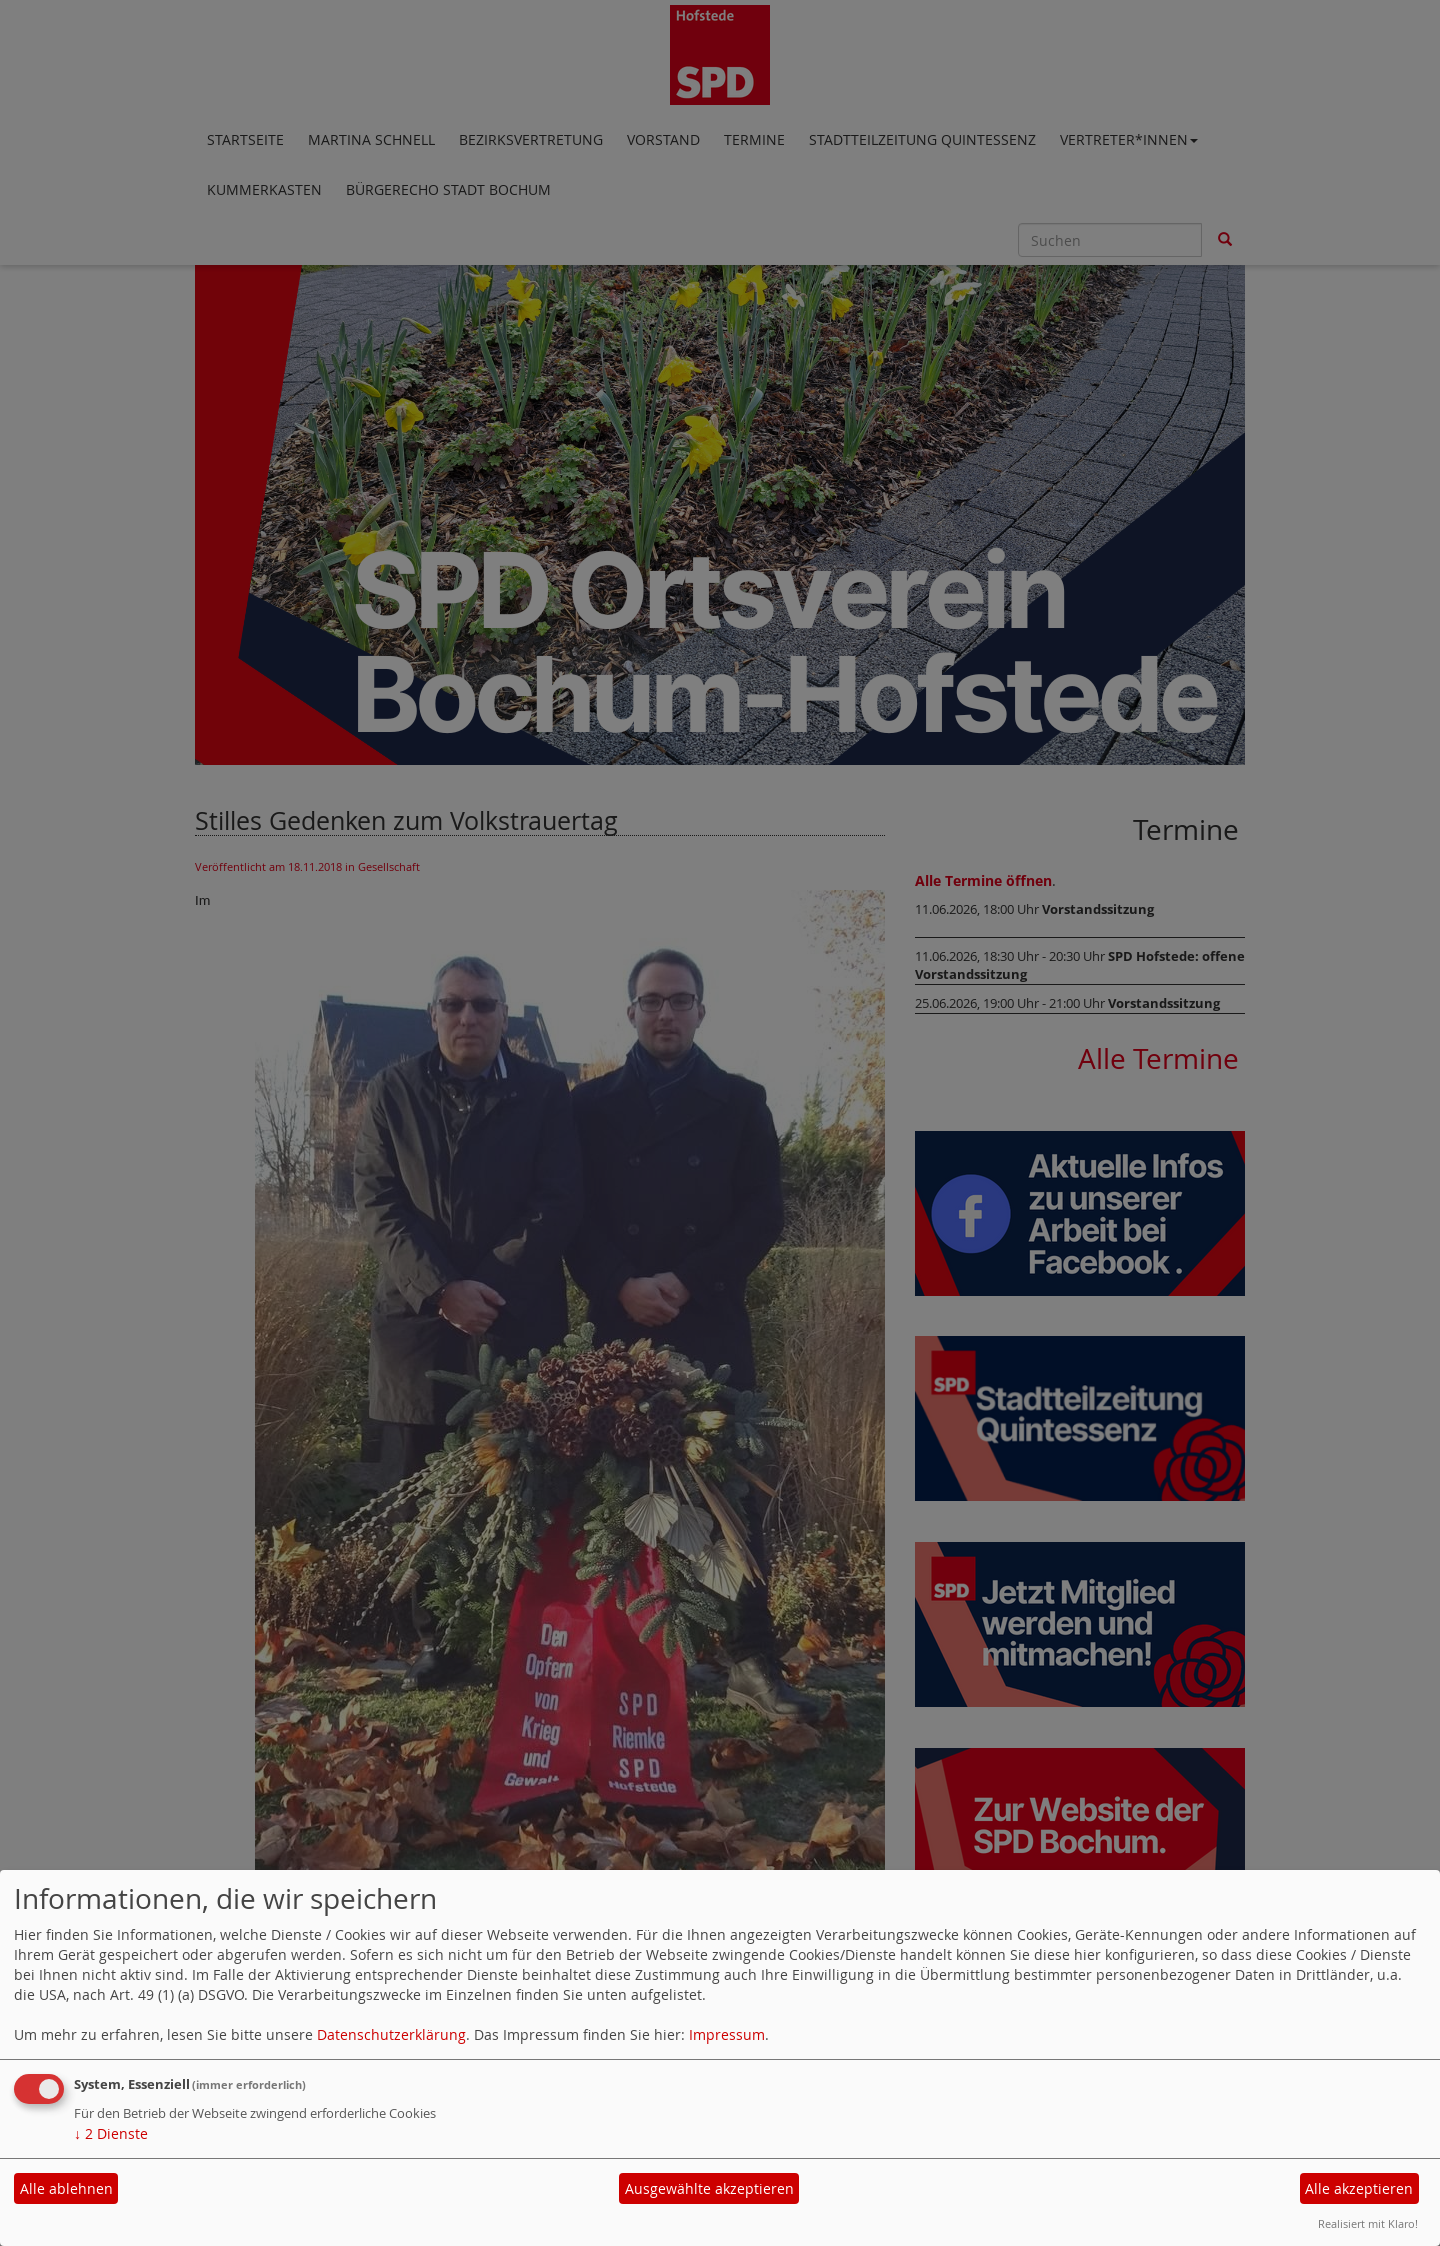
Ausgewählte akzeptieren (709, 2188)
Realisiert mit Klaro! (1368, 2223)
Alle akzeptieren (1359, 2188)
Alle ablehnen (66, 2188)
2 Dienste (111, 2133)
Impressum (727, 2034)
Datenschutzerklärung (391, 2034)
